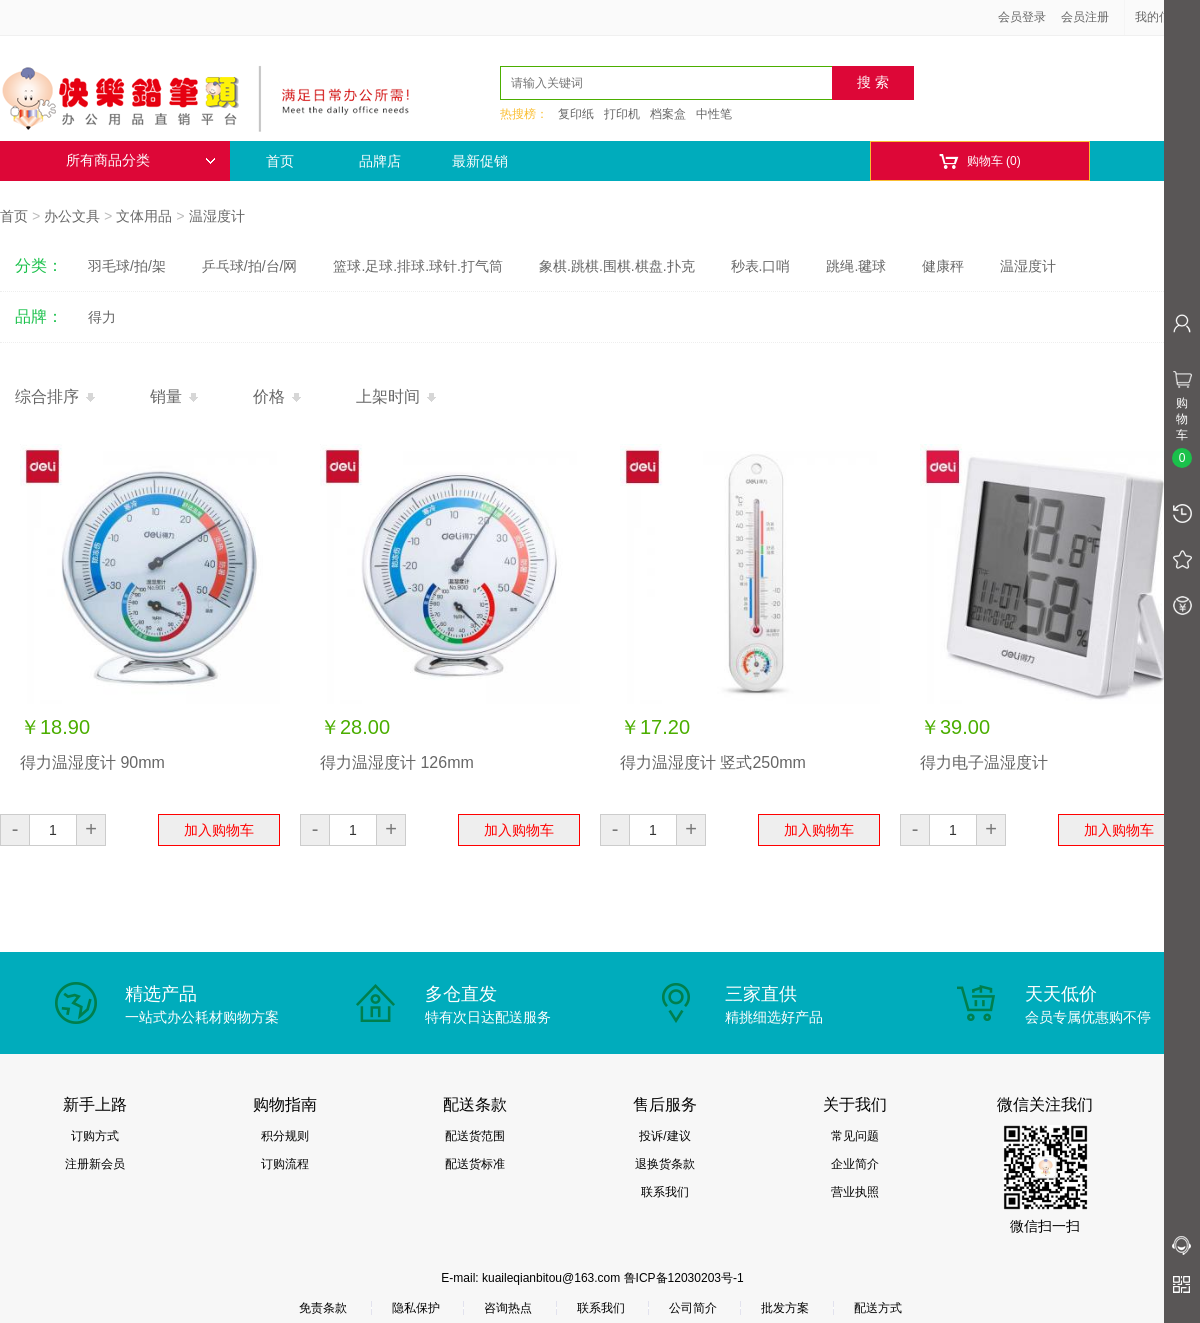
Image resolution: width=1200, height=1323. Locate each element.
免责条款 (323, 1308)
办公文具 (72, 216)
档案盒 (668, 114)
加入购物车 (219, 830)
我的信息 (1166, 17)
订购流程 (285, 1164)
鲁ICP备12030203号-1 (684, 1278)
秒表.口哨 (761, 266)
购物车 (979, 161)
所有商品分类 (141, 160)
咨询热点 (508, 1308)
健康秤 (943, 266)
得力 (102, 317)
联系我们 (665, 1192)
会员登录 (1022, 17)
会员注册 (1085, 17)
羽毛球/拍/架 (127, 266)
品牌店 (380, 161)
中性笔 (714, 114)
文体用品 (144, 216)
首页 (280, 161)
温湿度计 (217, 216)
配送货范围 (475, 1136)
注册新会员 (95, 1164)
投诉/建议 (664, 1136)
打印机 (622, 114)
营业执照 (855, 1192)
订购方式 (95, 1136)
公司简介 (693, 1308)
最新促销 (480, 161)
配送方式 (878, 1308)
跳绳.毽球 (856, 266)
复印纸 (576, 114)
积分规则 (285, 1136)
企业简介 (855, 1164)
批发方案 (785, 1308)
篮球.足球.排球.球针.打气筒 (418, 266)
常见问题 (855, 1136)
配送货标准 (475, 1164)
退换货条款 (665, 1164)
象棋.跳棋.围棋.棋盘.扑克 (617, 266)
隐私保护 (416, 1308)
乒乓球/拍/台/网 (250, 266)
